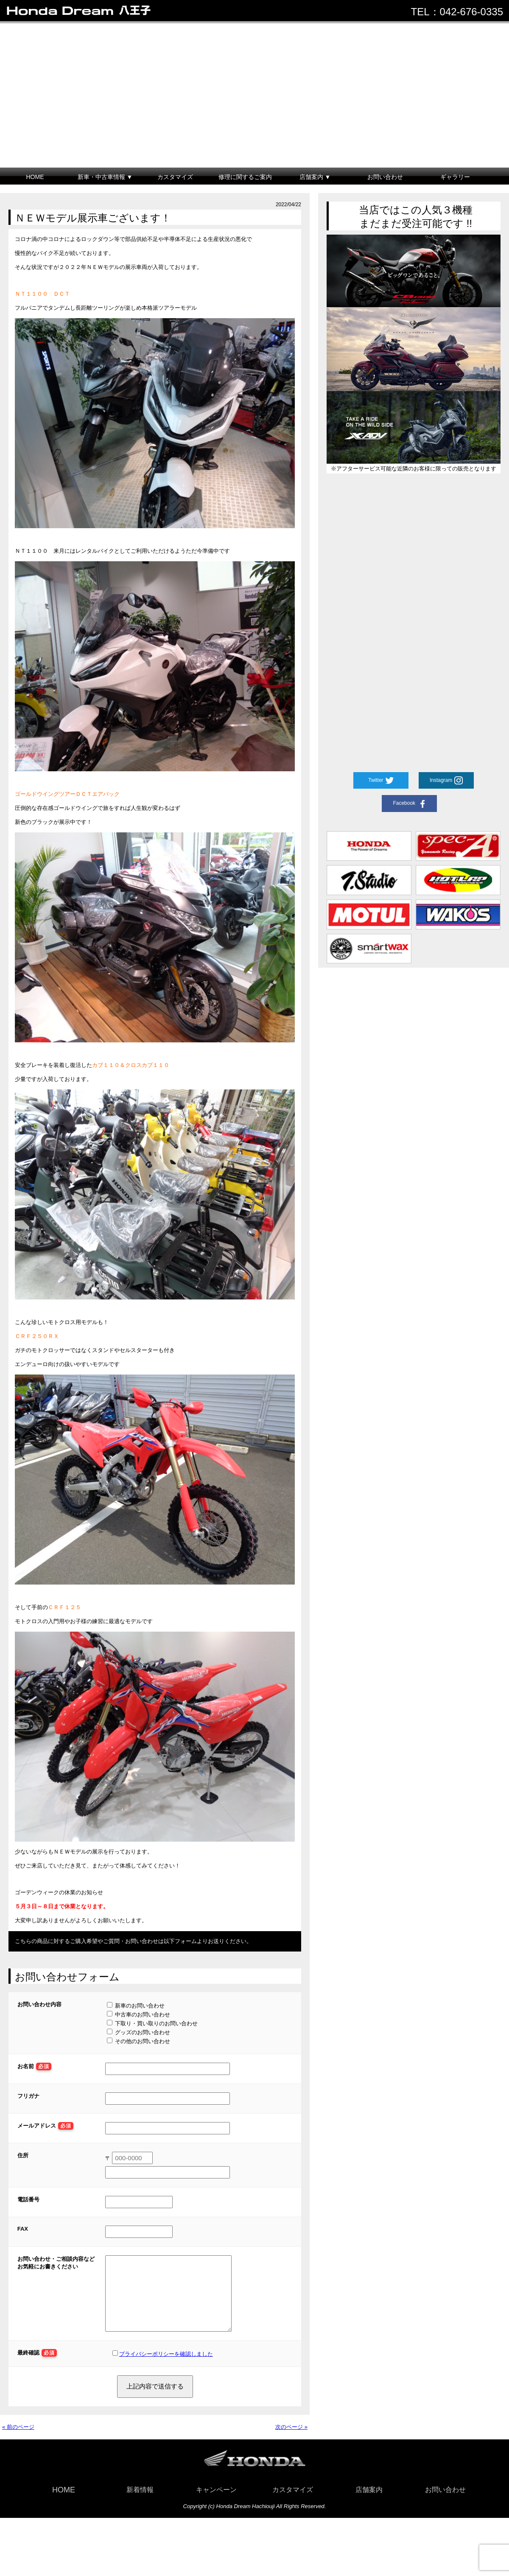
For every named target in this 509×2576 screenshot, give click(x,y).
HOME (35, 177)
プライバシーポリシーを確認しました (166, 2366)
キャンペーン (216, 2502)
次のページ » (291, 2439)
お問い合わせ (385, 177)
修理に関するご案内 (245, 177)
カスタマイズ (175, 177)
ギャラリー (455, 177)
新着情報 (140, 2502)
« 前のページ (18, 2439)
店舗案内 (369, 2502)
